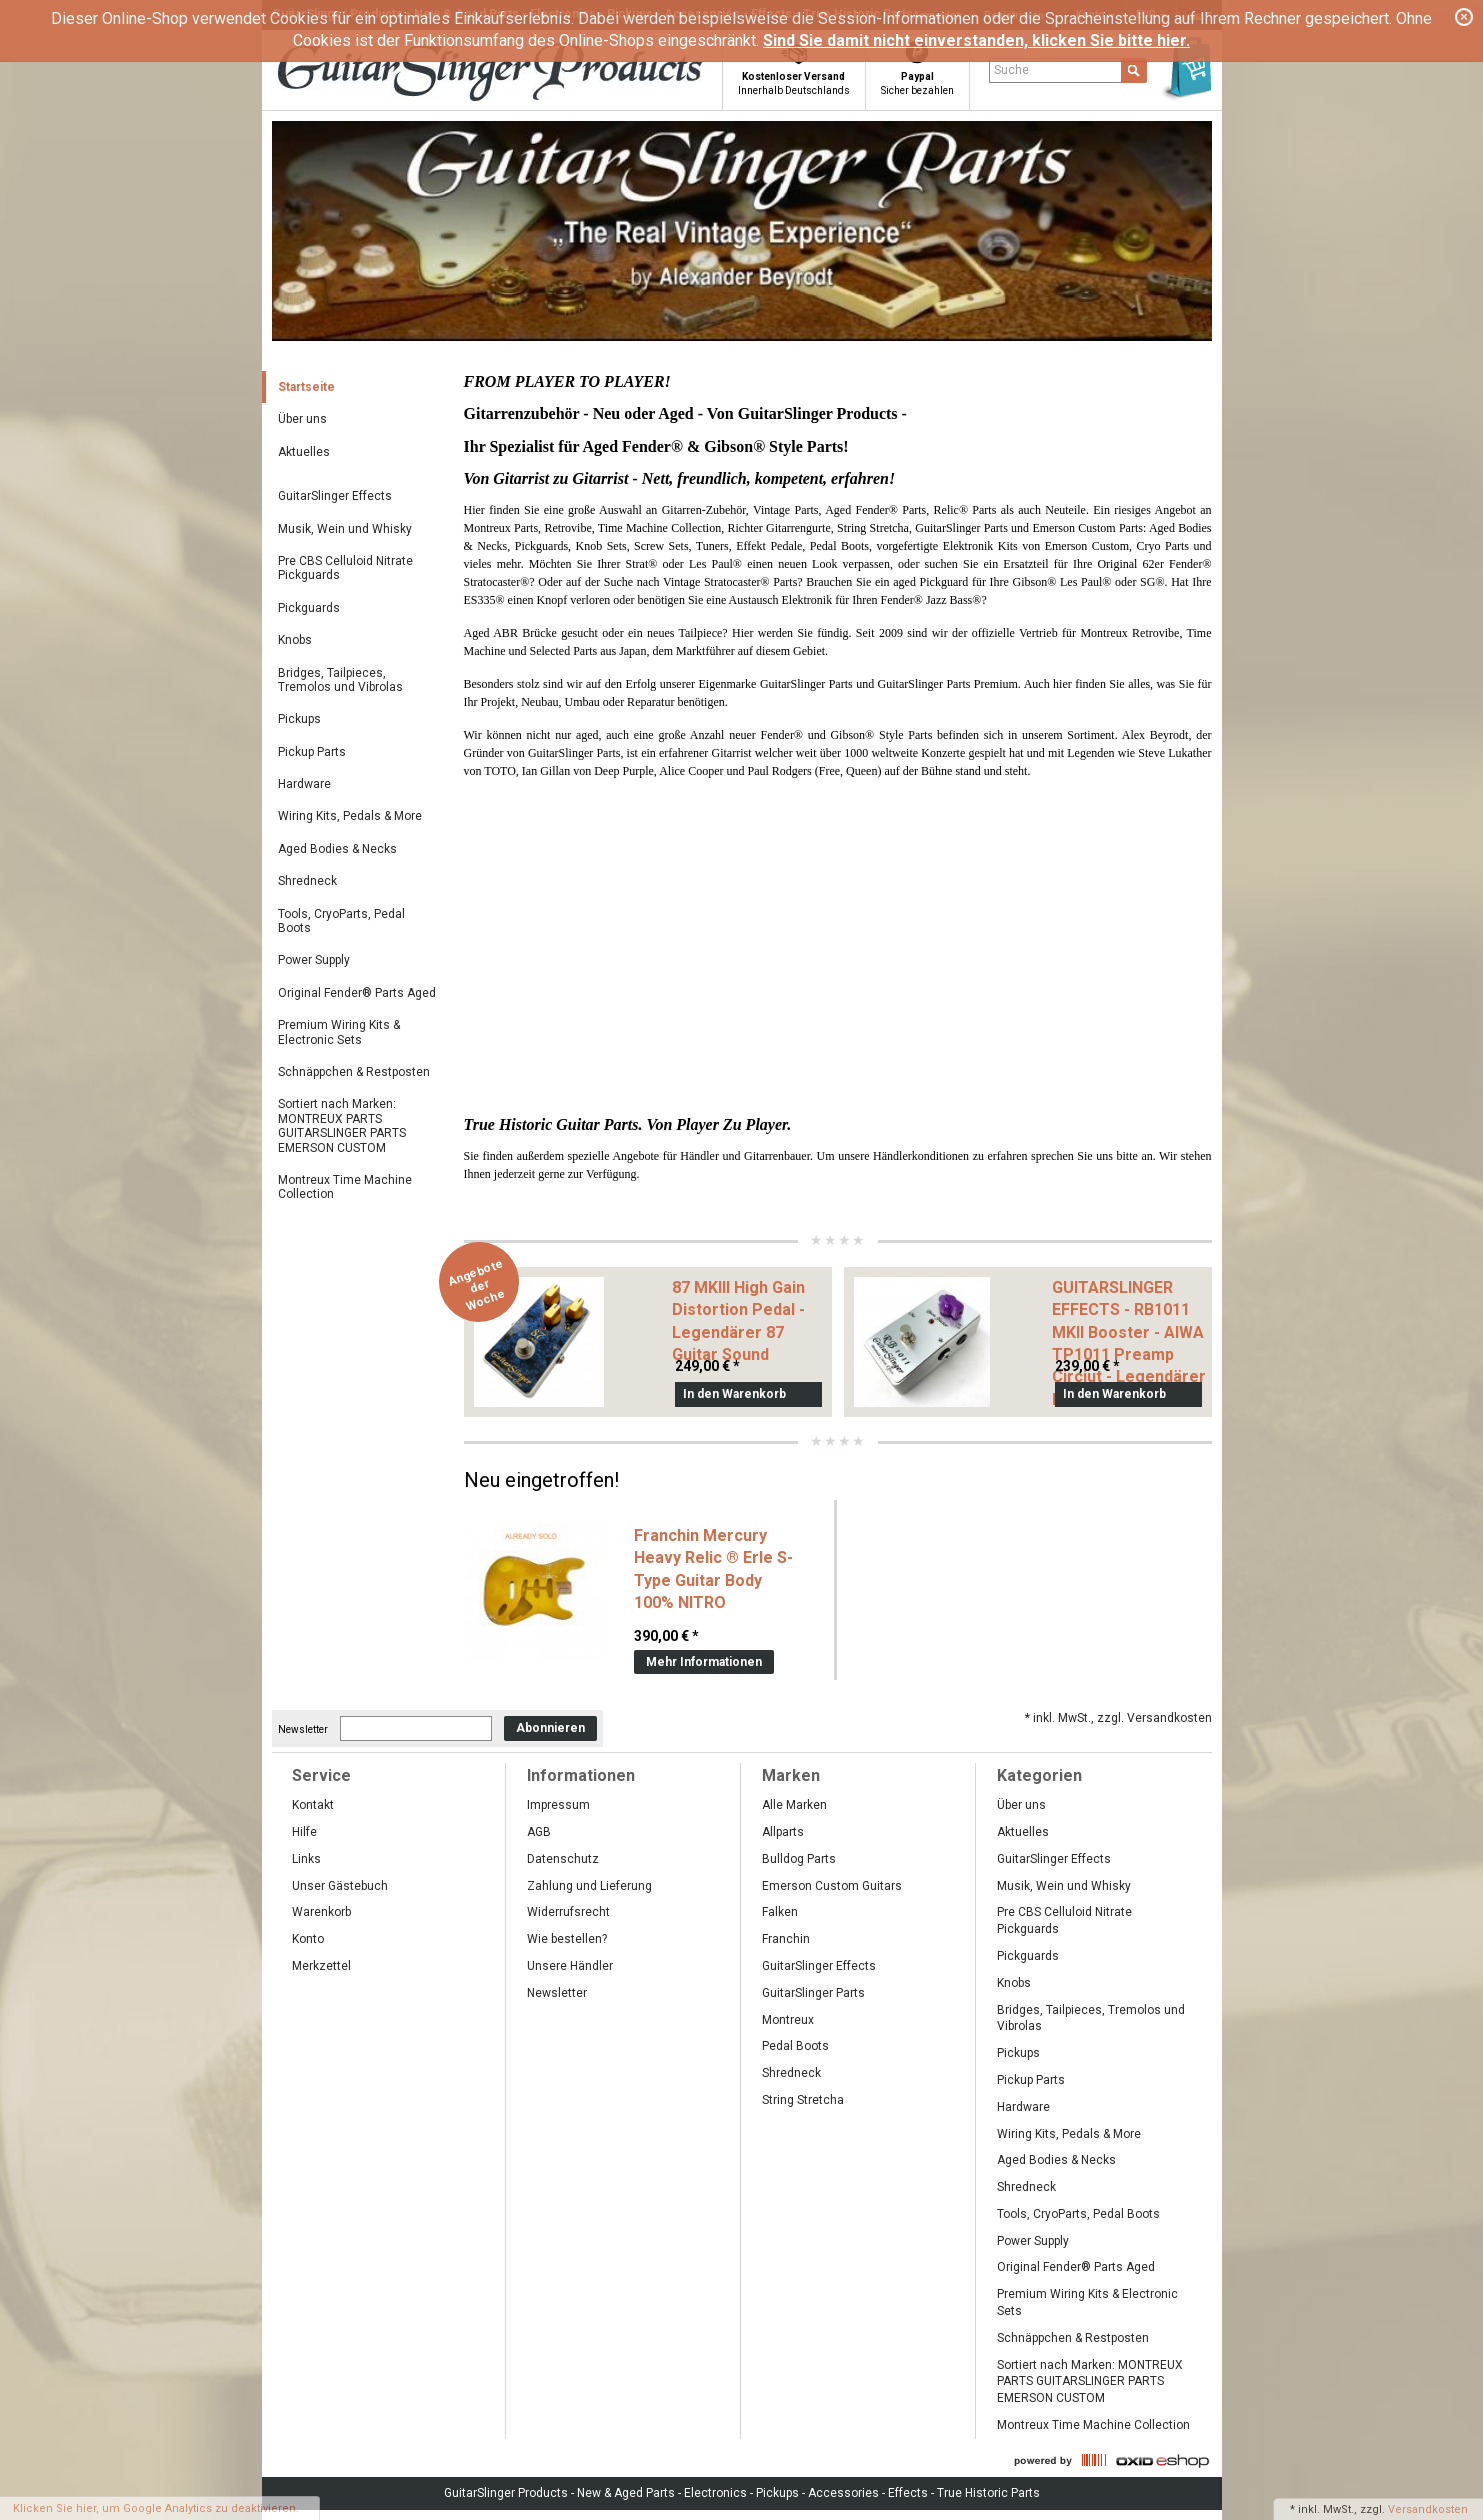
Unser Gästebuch (340, 1886)
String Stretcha (803, 2100)
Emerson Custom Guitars (832, 1886)
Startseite (306, 387)
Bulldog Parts (799, 1859)
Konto (308, 1939)
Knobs (295, 640)
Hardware (304, 784)
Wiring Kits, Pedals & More (350, 816)
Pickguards (309, 608)
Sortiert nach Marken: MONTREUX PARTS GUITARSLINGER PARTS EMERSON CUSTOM (342, 1125)
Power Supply (314, 960)
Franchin (786, 1939)
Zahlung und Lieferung (589, 1886)
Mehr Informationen (704, 1662)
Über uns (302, 419)
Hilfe (304, 1832)
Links (306, 1859)
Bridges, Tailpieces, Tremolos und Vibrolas (340, 680)
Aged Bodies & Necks (337, 849)
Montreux (788, 2020)
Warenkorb (321, 1912)
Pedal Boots (795, 2046)
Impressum (558, 1805)
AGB (539, 1832)
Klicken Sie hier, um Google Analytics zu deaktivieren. (156, 2508)
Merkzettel (321, 1966)
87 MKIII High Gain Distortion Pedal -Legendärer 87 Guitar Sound (738, 1321)
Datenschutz (563, 1859)
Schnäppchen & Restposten (354, 1072)
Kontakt (313, 1805)
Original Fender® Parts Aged (357, 993)
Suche (1011, 70)
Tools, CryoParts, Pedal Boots (341, 921)
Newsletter (303, 1728)
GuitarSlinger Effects (335, 496)
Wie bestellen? (567, 1939)
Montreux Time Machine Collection (345, 1187)
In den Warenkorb (734, 1394)
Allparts (783, 1832)
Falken (780, 1912)
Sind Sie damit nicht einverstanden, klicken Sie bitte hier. (976, 40)
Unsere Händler (570, 1966)
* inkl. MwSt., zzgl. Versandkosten (1118, 1718)
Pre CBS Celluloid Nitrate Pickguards (345, 568)
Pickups (299, 719)
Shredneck (307, 881)
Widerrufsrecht (568, 1912)
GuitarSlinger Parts (813, 1993)
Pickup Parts (312, 752)
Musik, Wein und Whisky (345, 529)
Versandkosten (1428, 2509)
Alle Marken (794, 1805)
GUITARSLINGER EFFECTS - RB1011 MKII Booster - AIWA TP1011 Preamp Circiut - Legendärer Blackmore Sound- (1129, 1343)
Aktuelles (304, 452)
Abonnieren (550, 1728)
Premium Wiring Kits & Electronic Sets (339, 1032)
